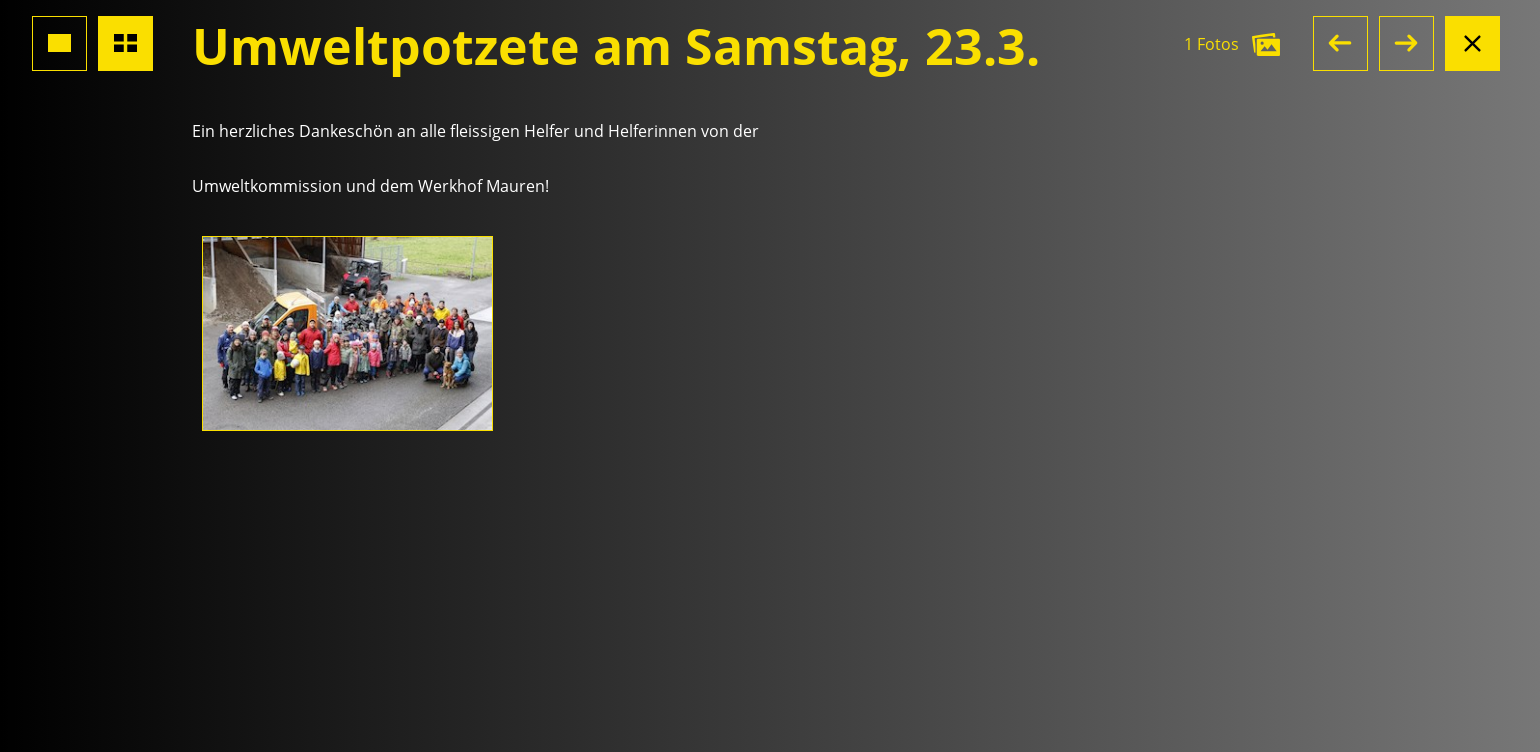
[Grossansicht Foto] (59, 43)
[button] (1340, 43)
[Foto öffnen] (347, 333)
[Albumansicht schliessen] (1472, 43)
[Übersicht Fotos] (125, 43)
